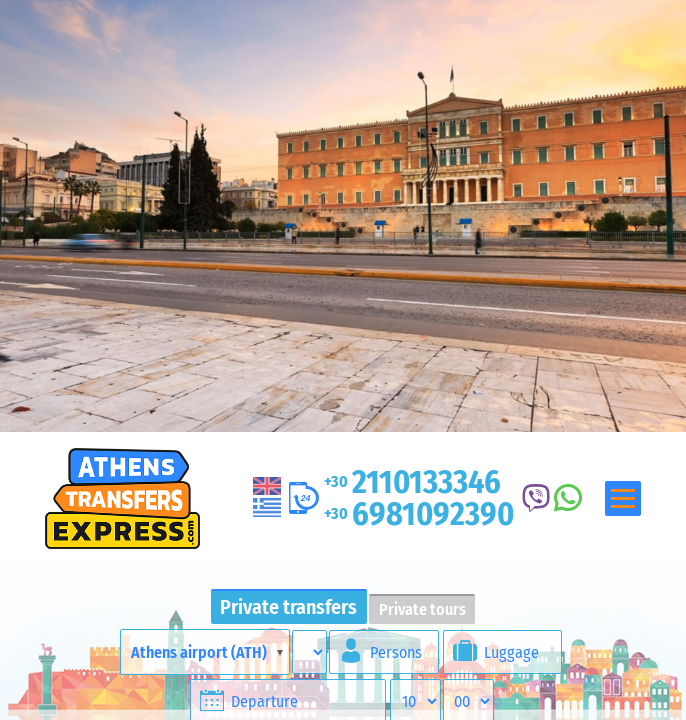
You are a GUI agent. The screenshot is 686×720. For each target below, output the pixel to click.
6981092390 (419, 514)
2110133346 (412, 482)
